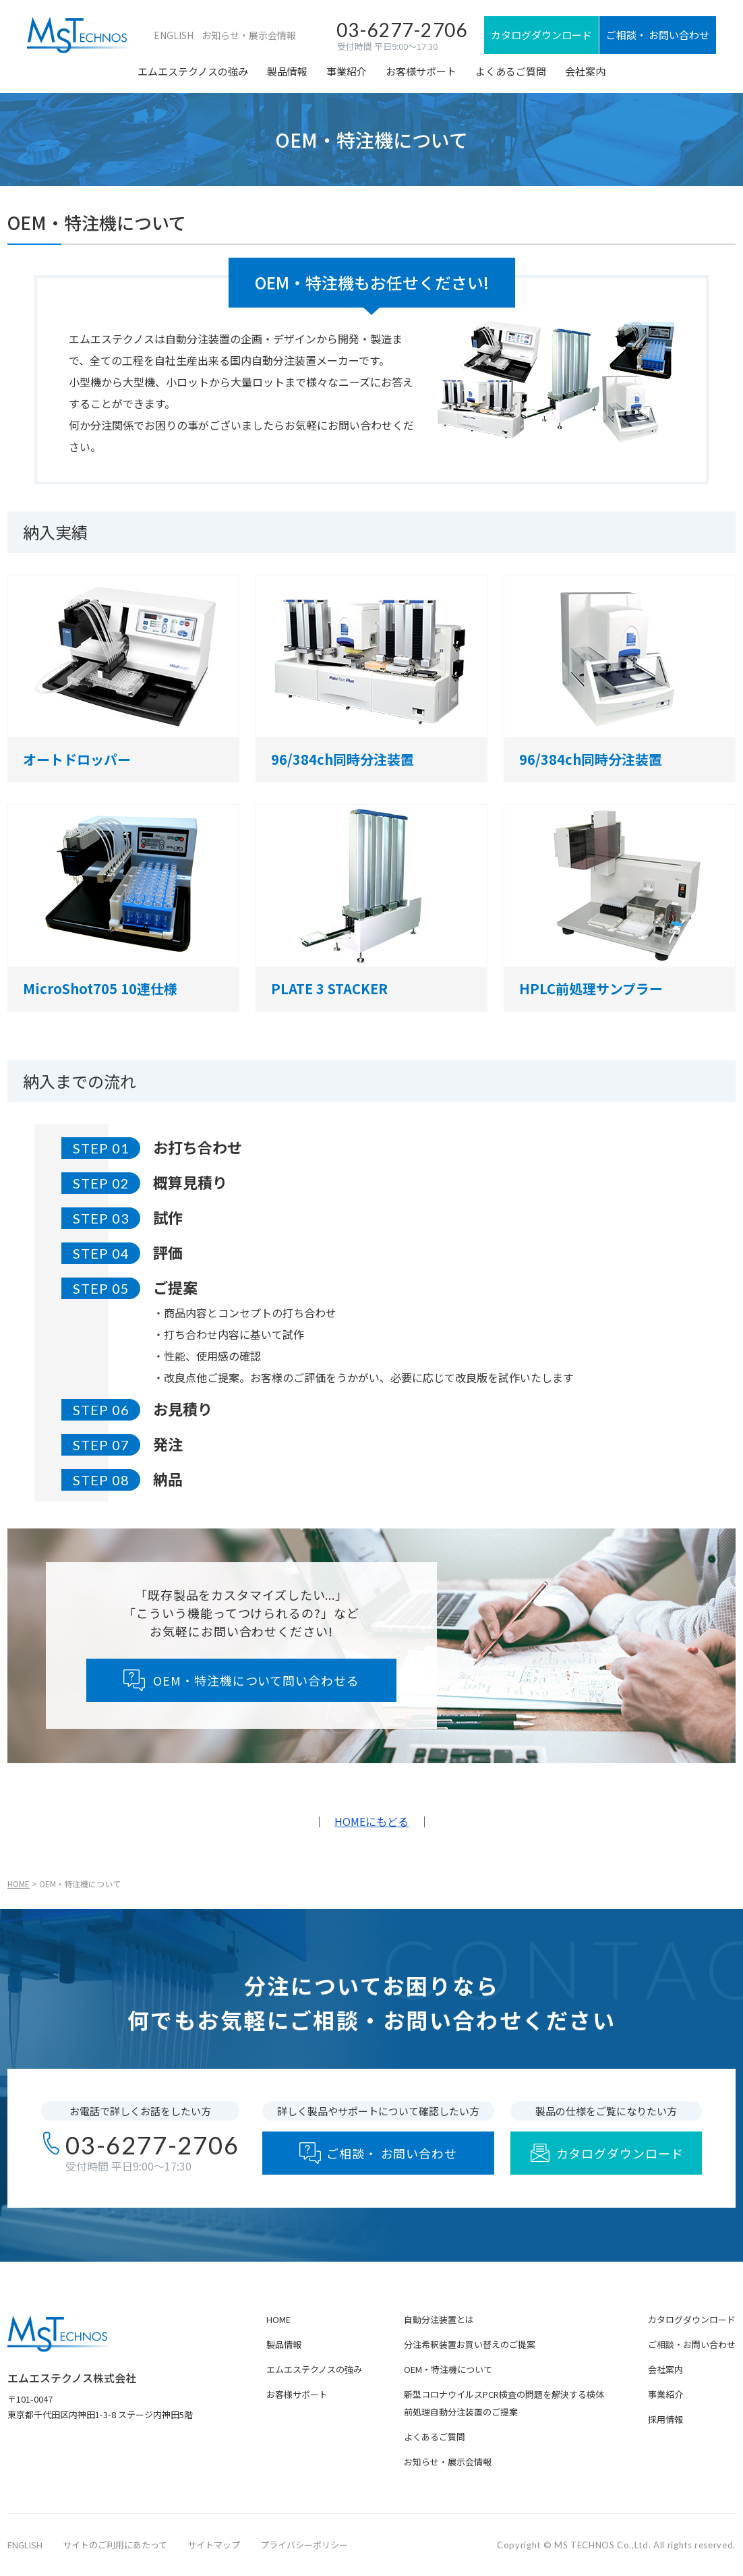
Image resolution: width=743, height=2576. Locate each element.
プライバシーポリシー (304, 2544)
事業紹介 (346, 71)
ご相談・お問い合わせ (692, 2344)
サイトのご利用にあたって (115, 2544)
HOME (18, 1883)
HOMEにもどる (371, 1821)
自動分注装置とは (439, 2319)
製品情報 (287, 71)
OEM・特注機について (448, 2369)
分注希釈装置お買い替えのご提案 (469, 2344)
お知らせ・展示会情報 (249, 35)
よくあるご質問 (510, 71)
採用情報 (665, 2419)
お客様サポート (421, 71)
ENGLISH (174, 35)
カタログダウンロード (692, 2319)
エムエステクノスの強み (193, 71)
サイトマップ (213, 2544)
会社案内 (585, 71)
